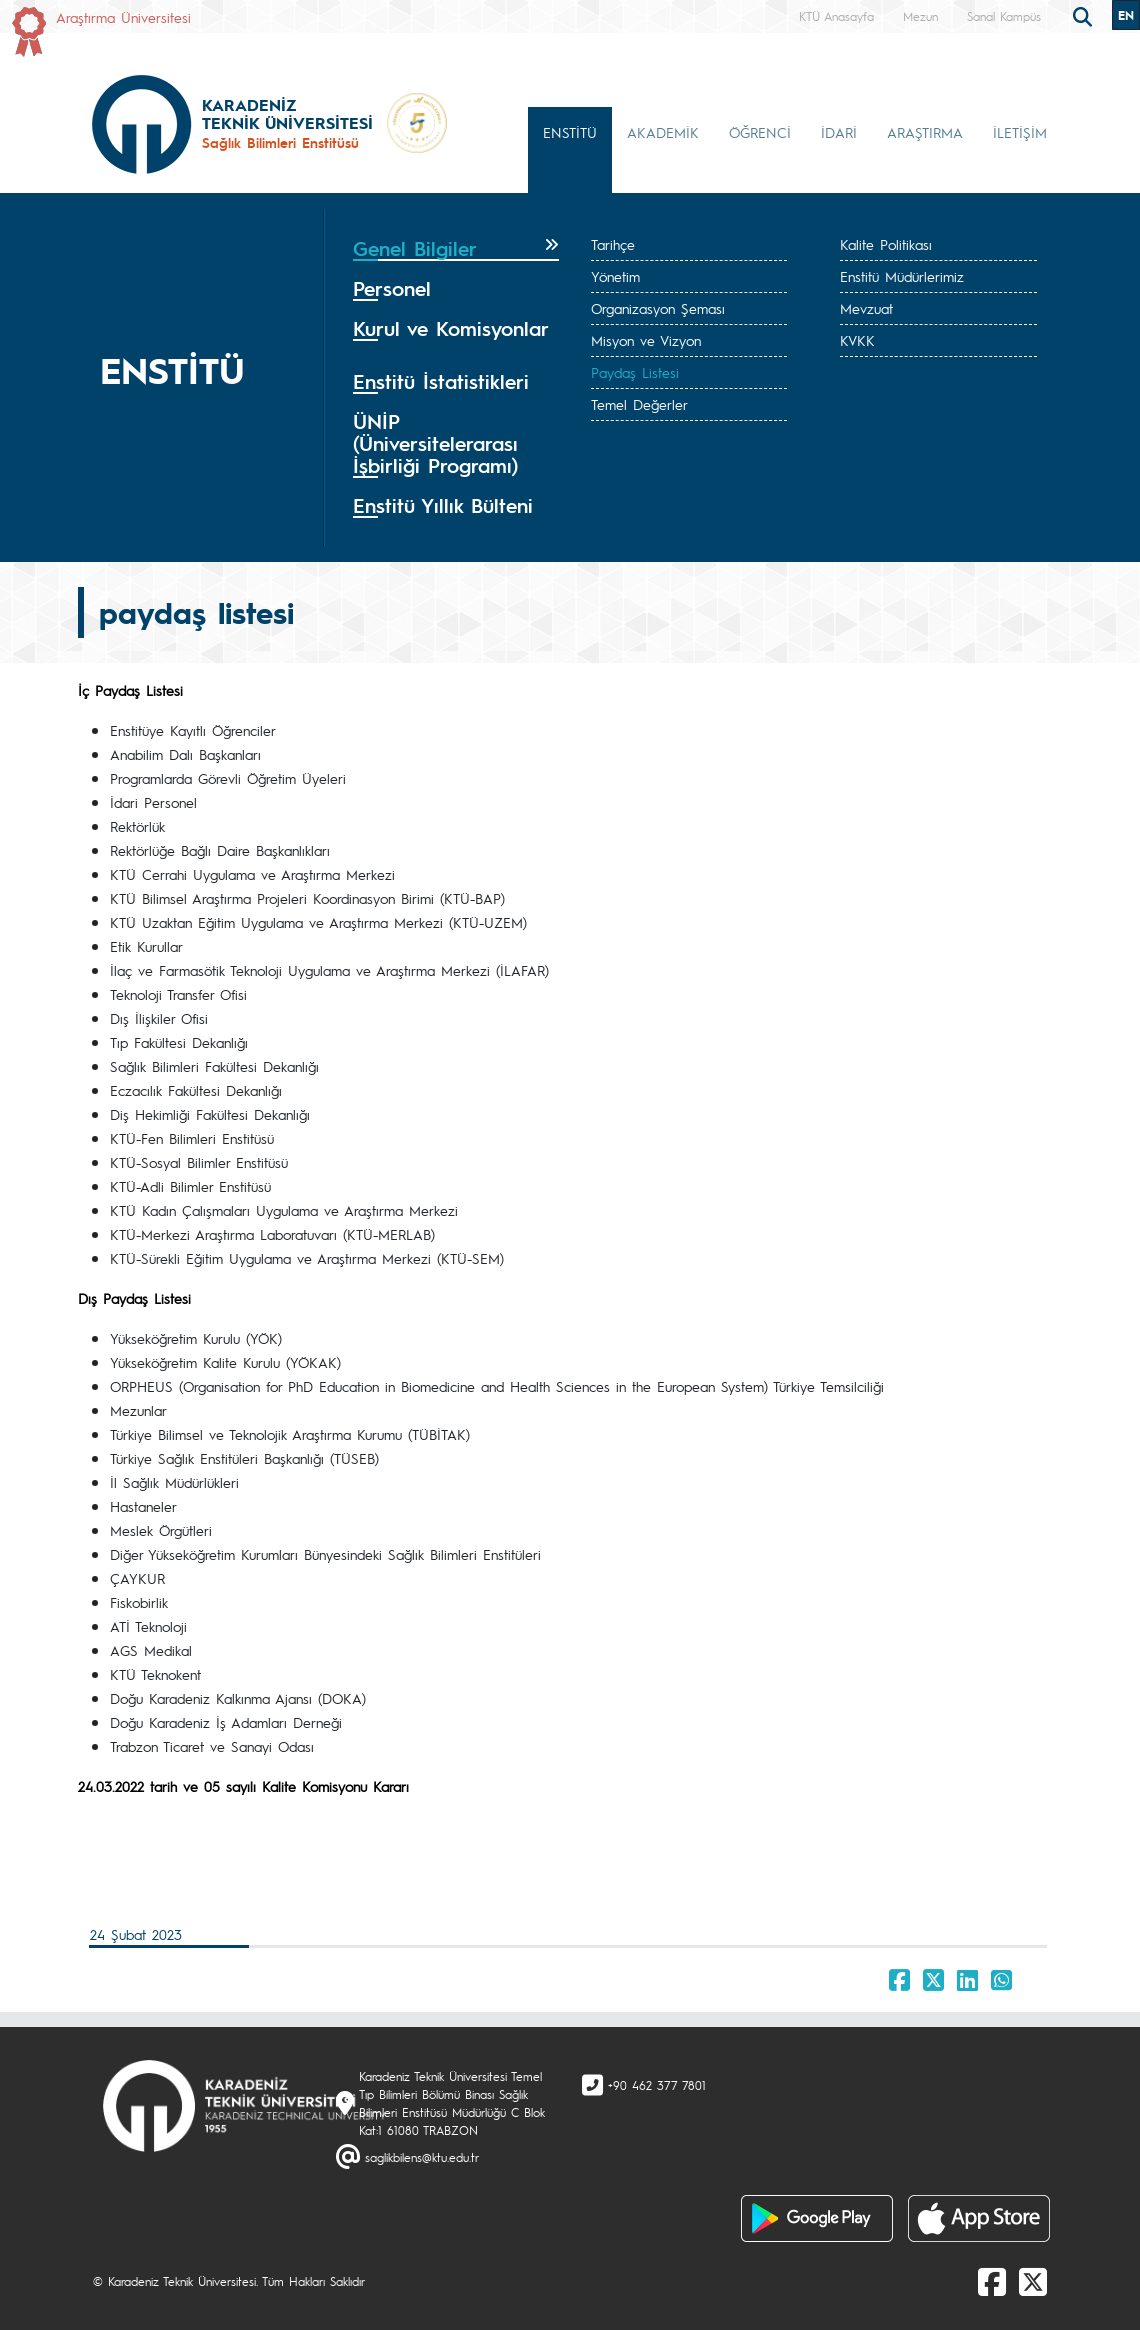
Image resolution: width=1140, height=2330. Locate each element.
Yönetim (615, 276)
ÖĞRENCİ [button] (760, 132)
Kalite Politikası (886, 244)
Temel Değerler (639, 404)
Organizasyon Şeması (658, 308)
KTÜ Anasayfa (836, 16)
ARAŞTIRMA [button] (925, 132)
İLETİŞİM (1020, 132)
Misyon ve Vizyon (646, 340)
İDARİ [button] (839, 132)
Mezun (920, 16)
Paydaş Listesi (635, 372)
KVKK (857, 340)
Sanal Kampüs (1004, 16)
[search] (1085, 15)
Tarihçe (613, 244)
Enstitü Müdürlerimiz (902, 276)
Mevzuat (866, 308)
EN (1126, 15)
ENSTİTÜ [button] (570, 132)
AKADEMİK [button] (663, 132)
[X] (1033, 2281)
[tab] (456, 249)
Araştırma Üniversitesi (123, 17)
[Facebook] (992, 2281)
